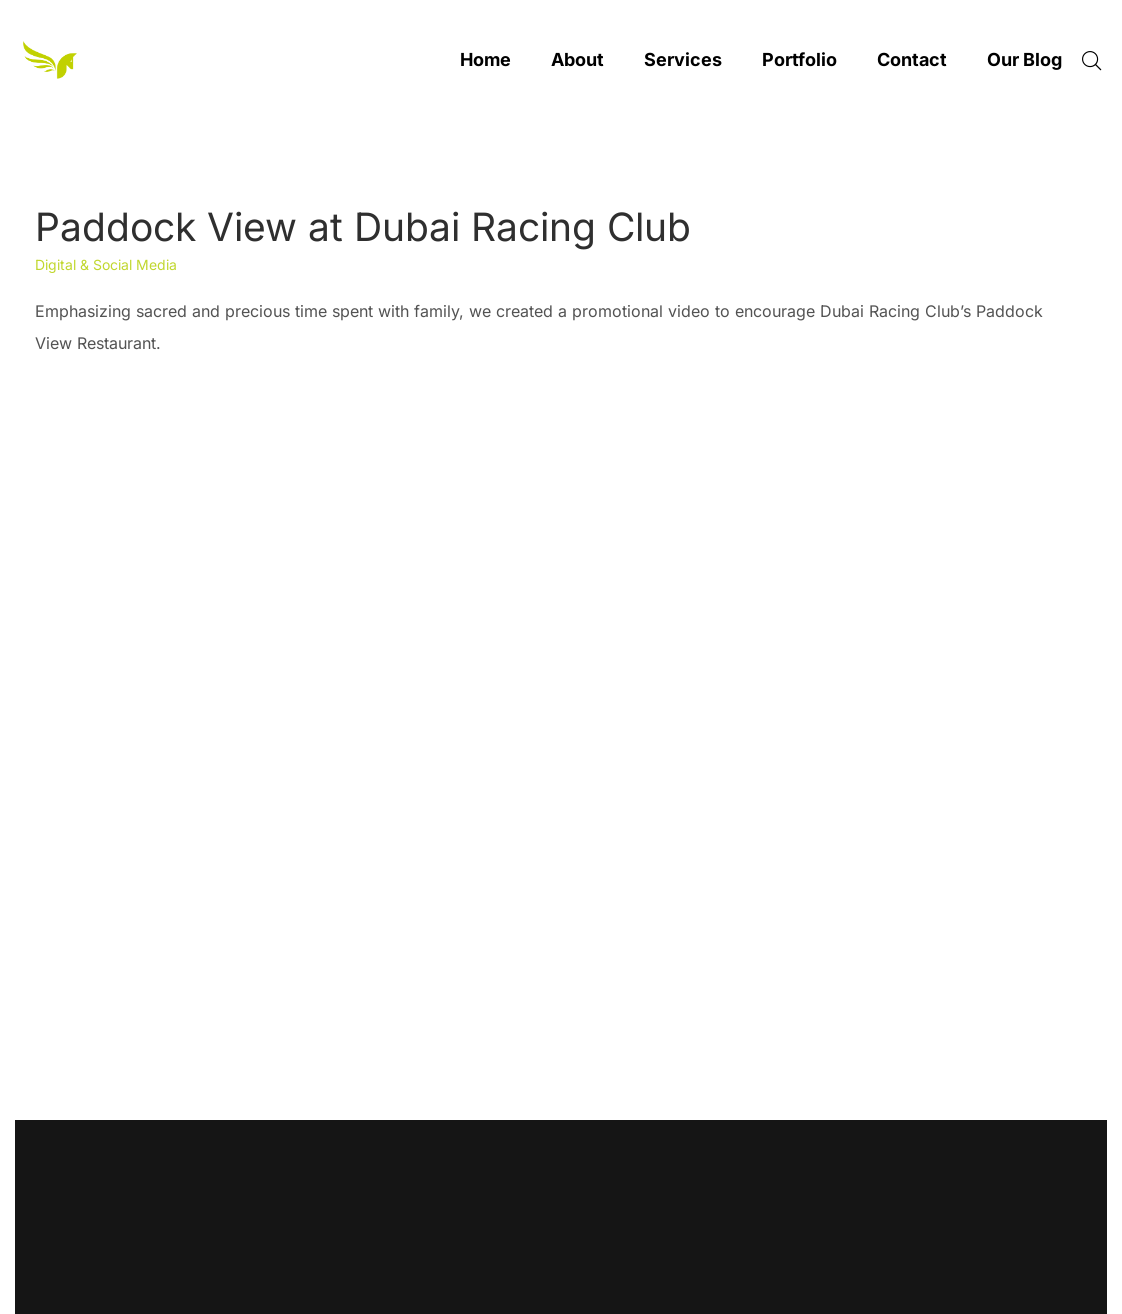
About (577, 59)
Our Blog (1024, 59)
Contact (912, 59)
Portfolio (799, 59)
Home (485, 59)
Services (683, 59)
